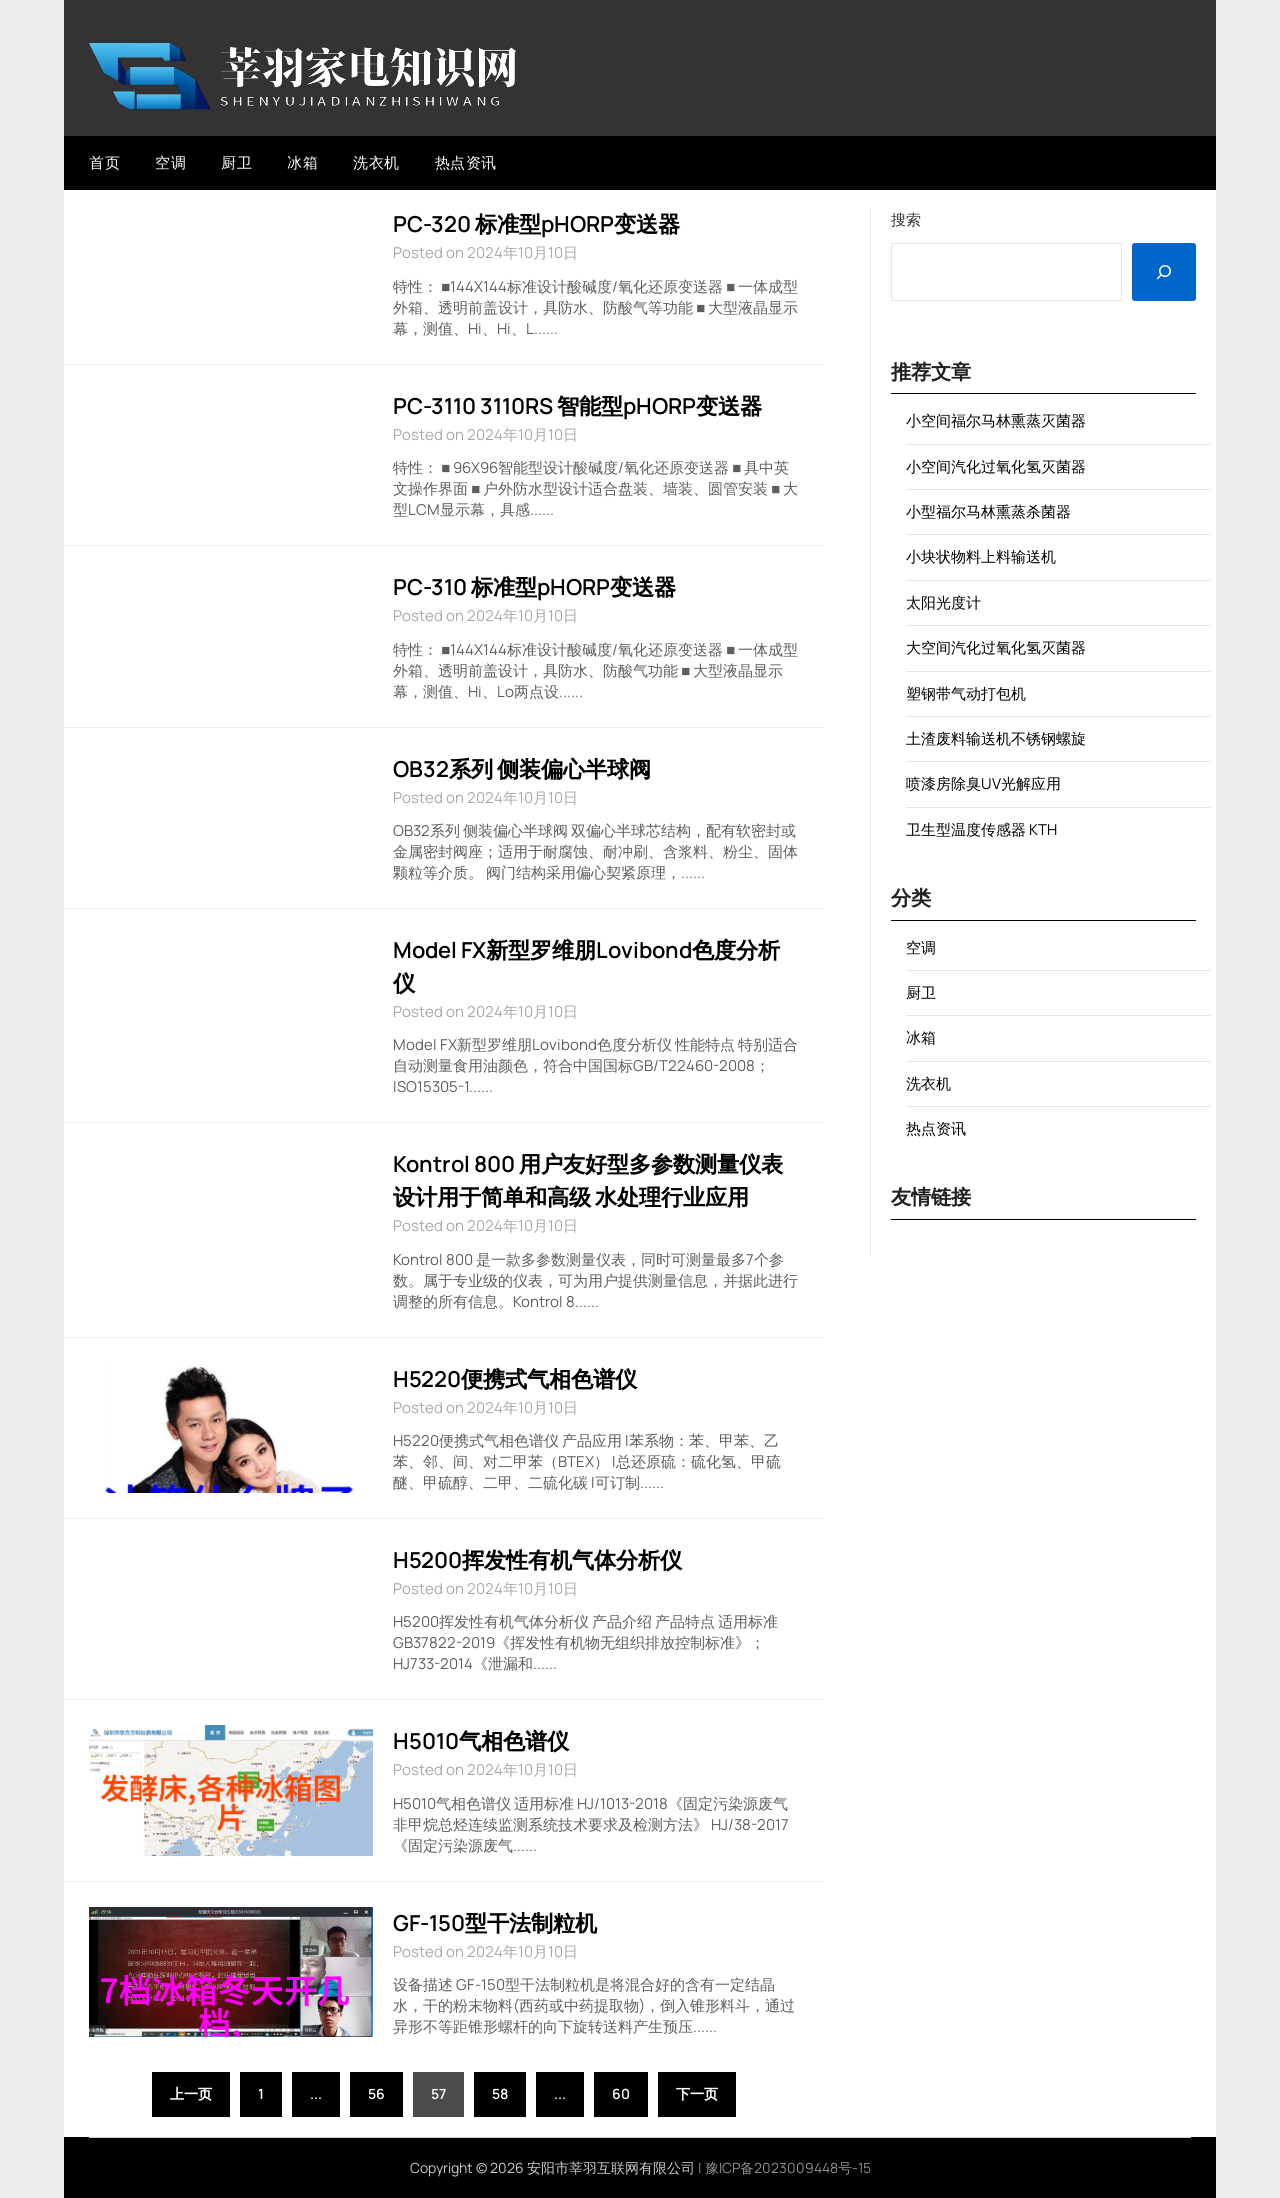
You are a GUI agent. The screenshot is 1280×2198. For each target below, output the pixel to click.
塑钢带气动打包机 (966, 693)
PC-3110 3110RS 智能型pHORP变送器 (577, 406)
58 (500, 2093)
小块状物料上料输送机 (981, 556)
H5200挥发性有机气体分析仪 (537, 1560)
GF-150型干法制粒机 (495, 1923)
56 (376, 2093)
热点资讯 (466, 162)
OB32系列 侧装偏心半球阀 (522, 769)
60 (621, 2093)
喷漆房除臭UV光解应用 (983, 783)
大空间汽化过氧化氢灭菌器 (996, 647)
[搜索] (1164, 272)
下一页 (697, 2093)
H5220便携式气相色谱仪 (515, 1379)
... (316, 2093)
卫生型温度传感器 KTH (981, 829)
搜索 (906, 219)
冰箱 (302, 162)
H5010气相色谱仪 (481, 1741)
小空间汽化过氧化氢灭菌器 (996, 466)
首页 (104, 162)
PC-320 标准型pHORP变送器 (536, 224)
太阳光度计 (943, 602)
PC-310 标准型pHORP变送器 (534, 587)
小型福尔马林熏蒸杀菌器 (988, 511)
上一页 (191, 2093)
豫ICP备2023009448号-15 (788, 2167)
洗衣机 (376, 162)
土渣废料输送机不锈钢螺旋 (996, 738)
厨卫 (236, 162)
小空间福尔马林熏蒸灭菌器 (996, 420)
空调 (170, 162)
